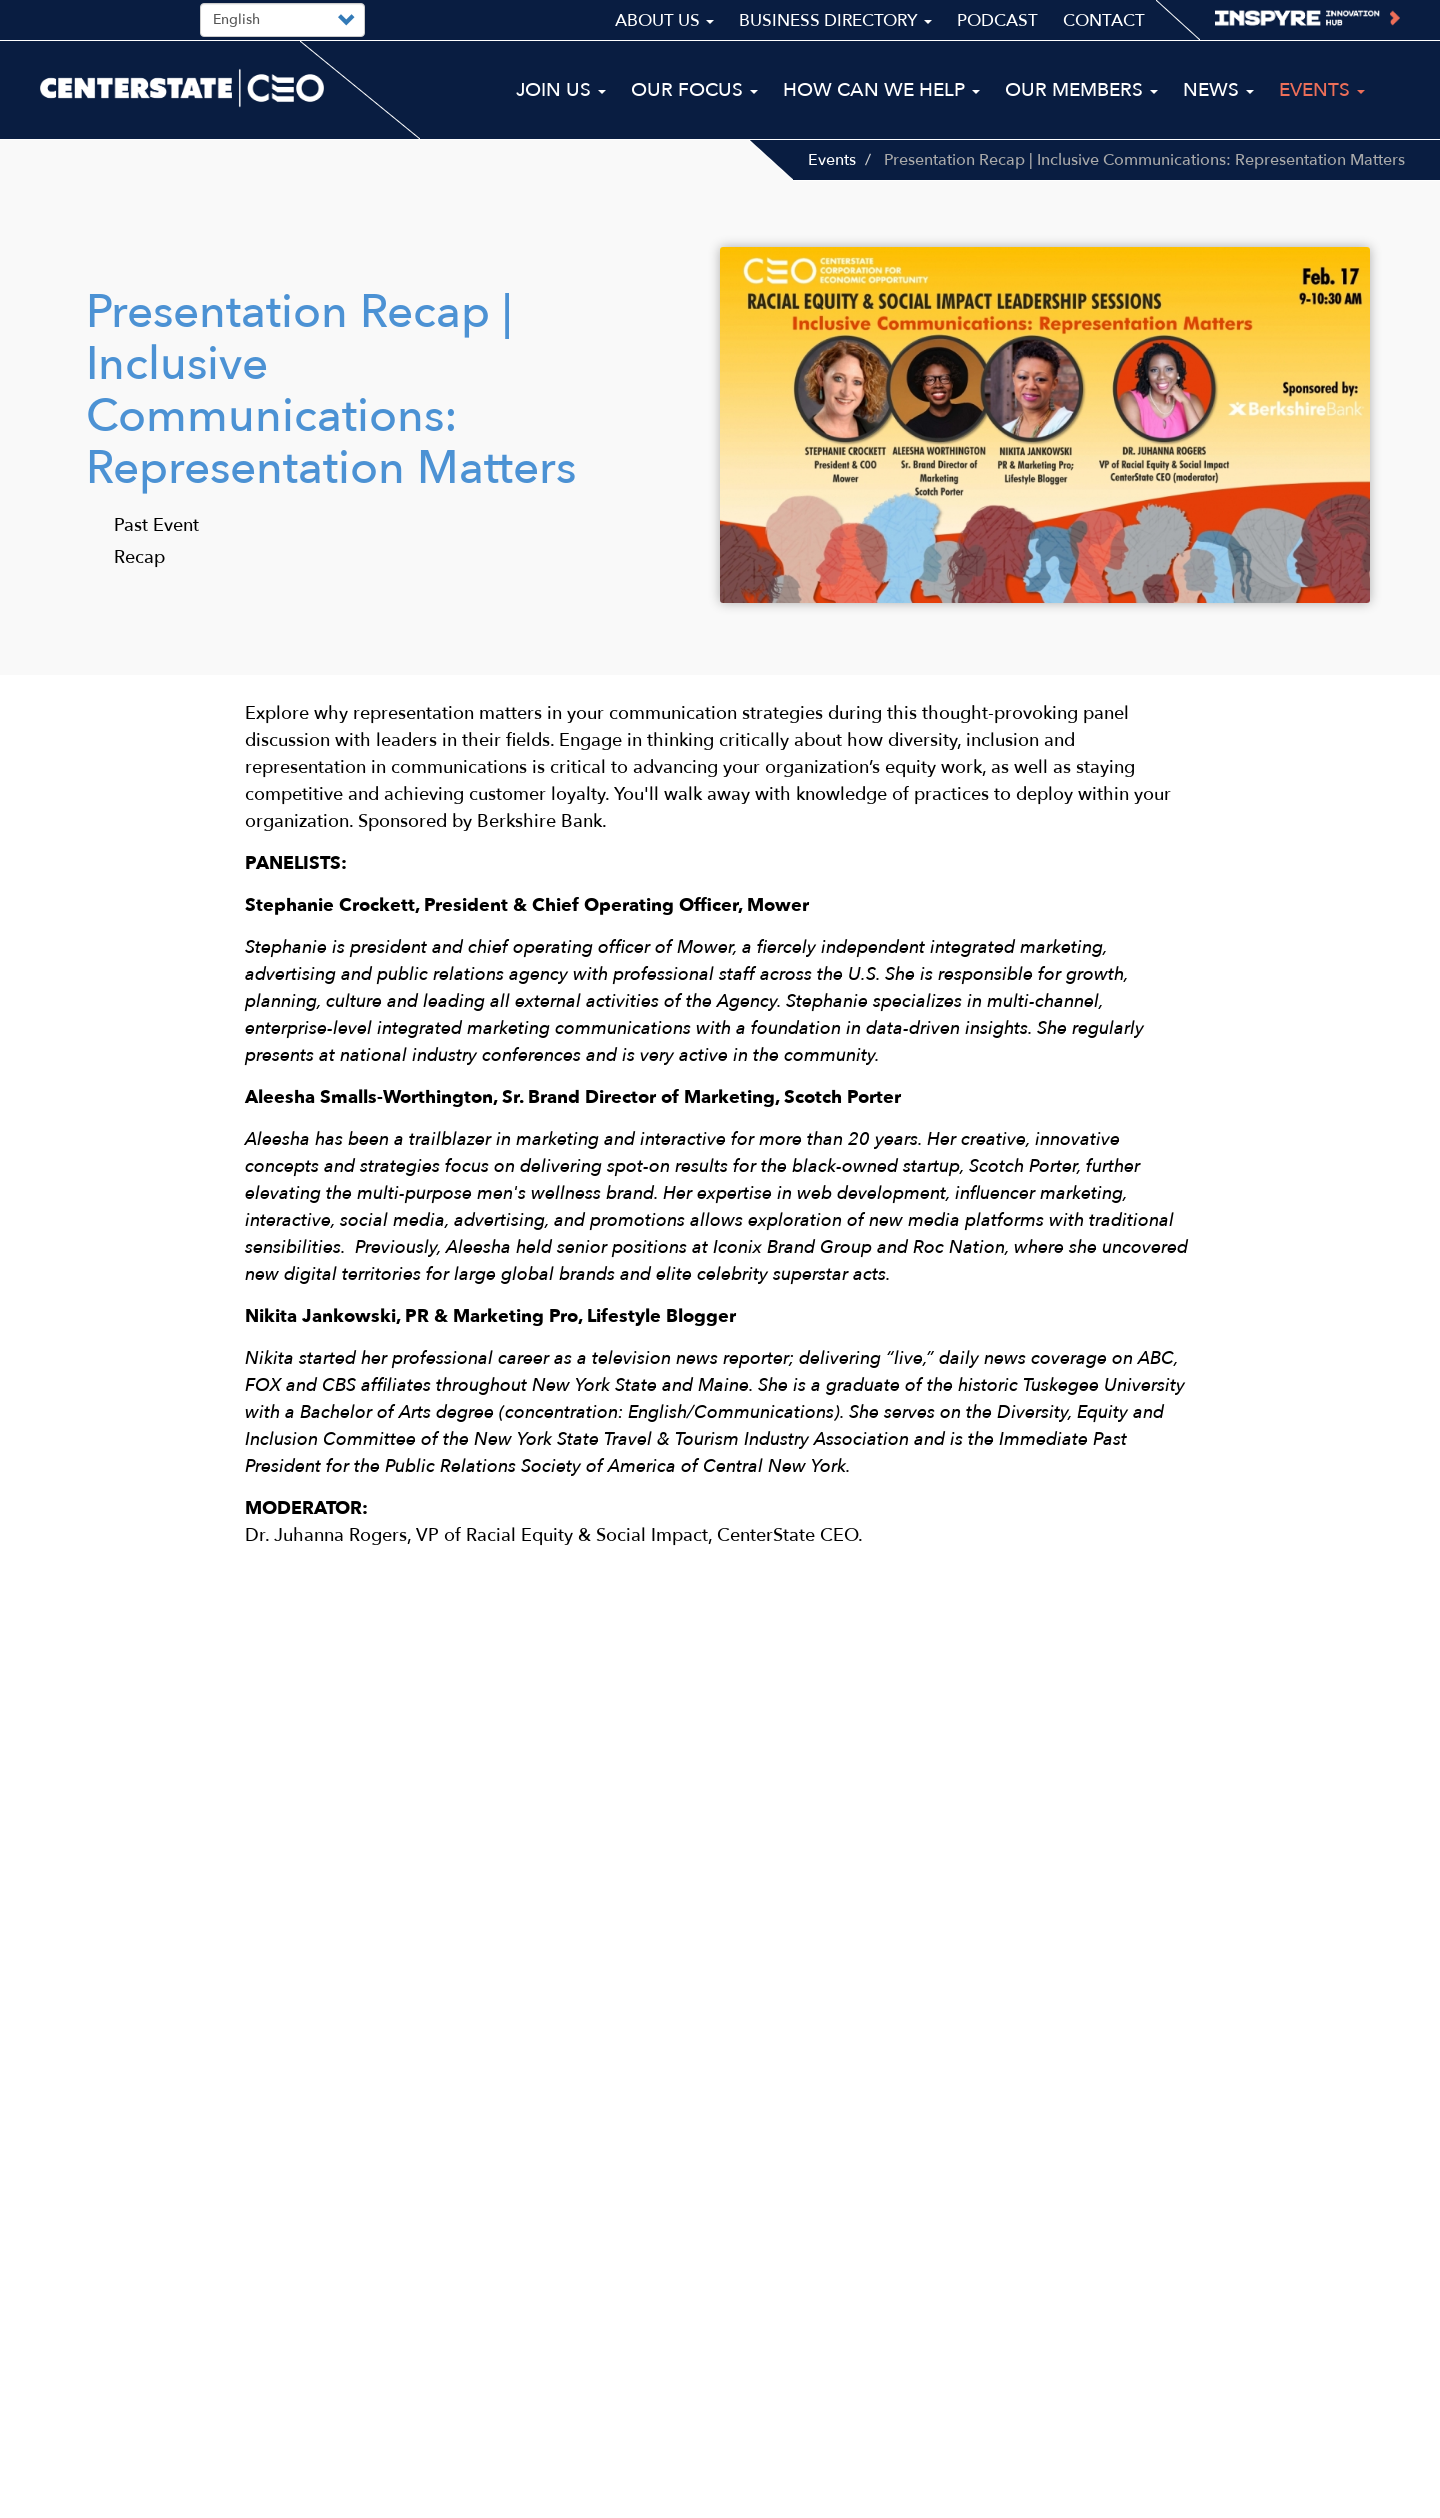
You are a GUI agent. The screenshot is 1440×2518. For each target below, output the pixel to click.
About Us (664, 20)
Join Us (561, 90)
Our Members (1081, 90)
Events (832, 160)
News (1218, 90)
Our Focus (694, 90)
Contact (1104, 20)
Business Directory (835, 20)
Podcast (997, 20)
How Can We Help (881, 90)
